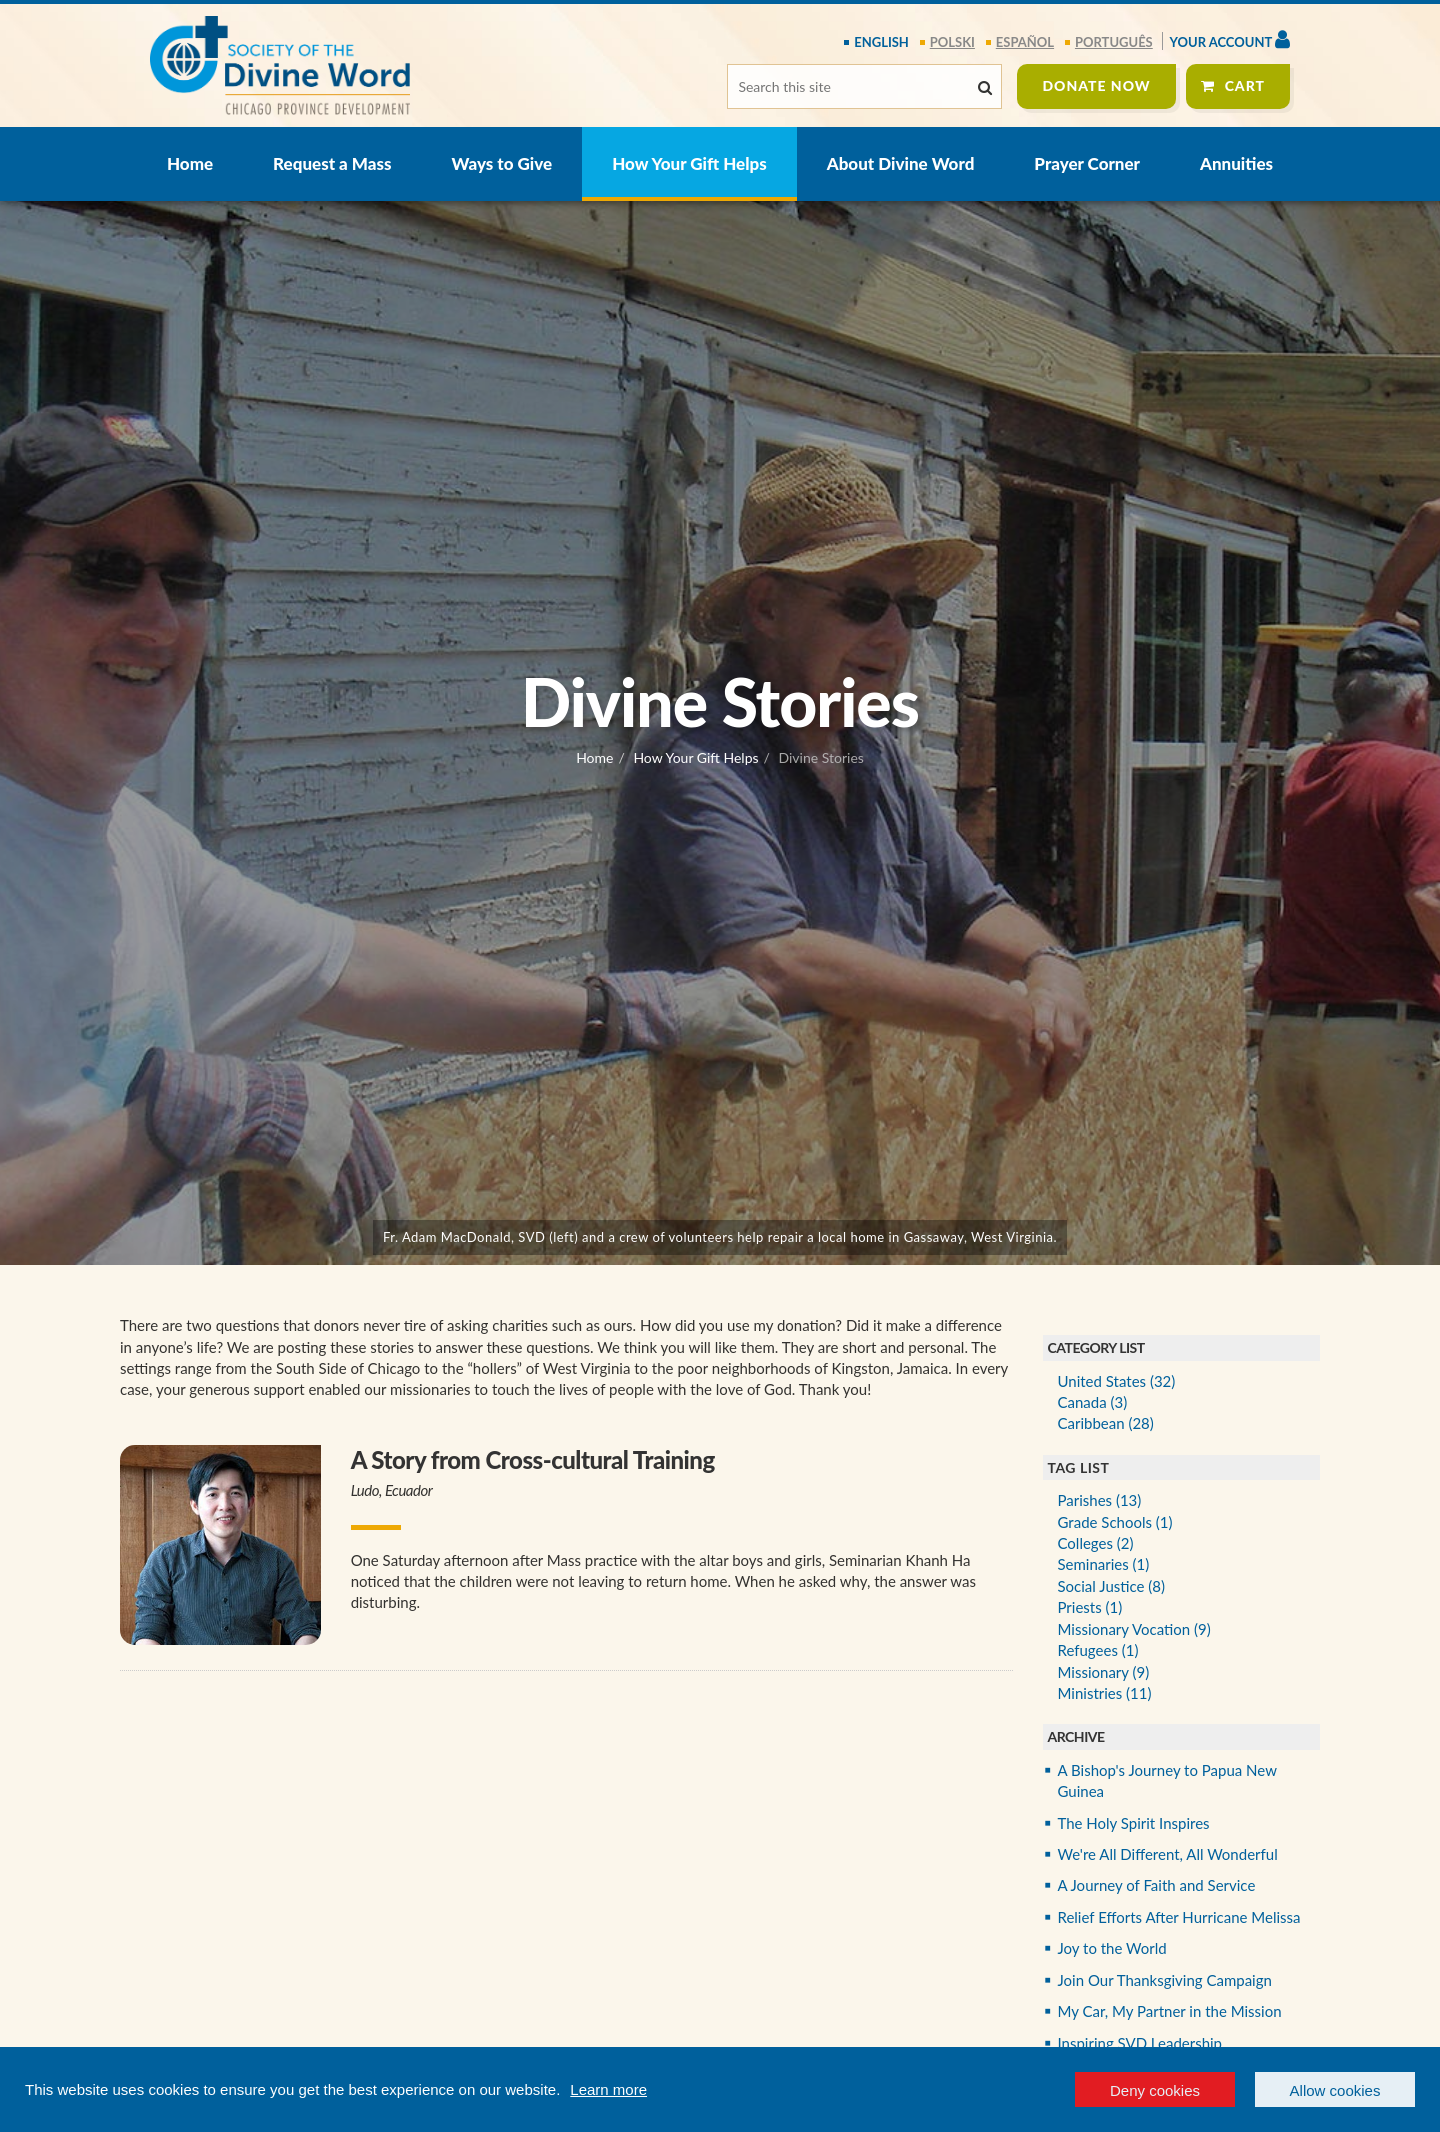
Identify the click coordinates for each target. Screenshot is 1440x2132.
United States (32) (1117, 1381)
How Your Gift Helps (689, 163)
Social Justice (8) (1111, 1586)
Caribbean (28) (1106, 1423)
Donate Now (1096, 85)
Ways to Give (502, 163)
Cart (1245, 85)
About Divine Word (901, 163)
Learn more (608, 2089)
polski (952, 42)
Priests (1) (1090, 1607)
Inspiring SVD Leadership (1140, 2043)
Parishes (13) (1100, 1500)
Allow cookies (1335, 2090)
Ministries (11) (1105, 1693)
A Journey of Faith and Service (1157, 1885)
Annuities (1236, 163)
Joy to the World (1112, 1948)
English (881, 42)
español (1025, 42)
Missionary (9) (1104, 1672)
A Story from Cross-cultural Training (533, 1459)
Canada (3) (1093, 1402)
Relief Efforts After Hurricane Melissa (1179, 1917)
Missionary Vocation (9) (1134, 1629)
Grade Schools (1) (1115, 1522)
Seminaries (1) (1104, 1564)
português (1114, 42)
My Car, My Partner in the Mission (1170, 2011)
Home (190, 163)
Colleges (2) (1096, 1543)
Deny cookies (1155, 2090)
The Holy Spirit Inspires (1134, 1823)
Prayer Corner (1087, 163)
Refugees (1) (1098, 1650)
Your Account (1230, 39)
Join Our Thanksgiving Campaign (1165, 1980)
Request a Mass (332, 163)
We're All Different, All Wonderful (1168, 1854)
